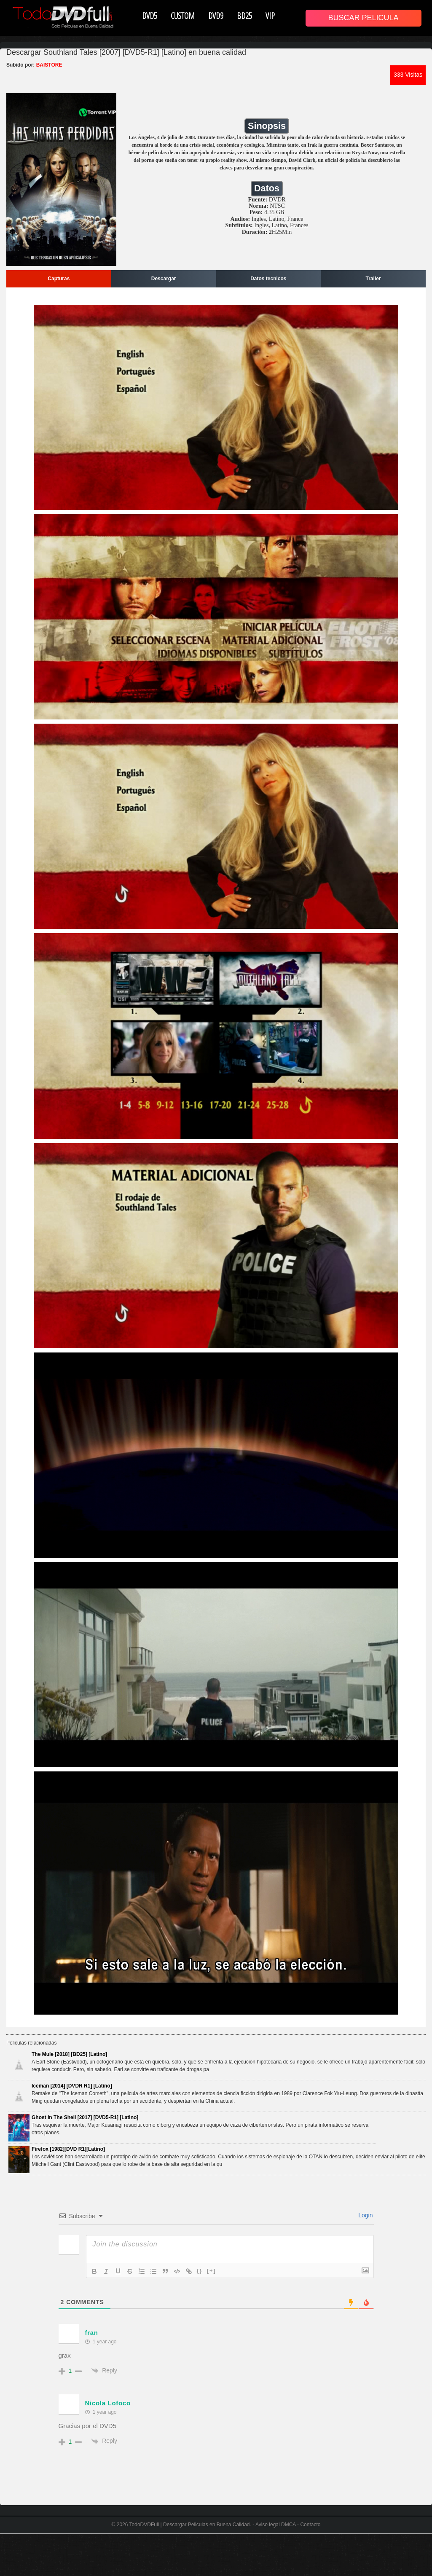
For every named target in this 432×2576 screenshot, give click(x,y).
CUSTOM (183, 15)
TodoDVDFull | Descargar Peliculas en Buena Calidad (189, 2525)
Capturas (59, 279)
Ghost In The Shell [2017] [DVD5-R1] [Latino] (85, 2117)
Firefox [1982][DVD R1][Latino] (68, 2149)
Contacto (310, 2525)
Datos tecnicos (268, 279)
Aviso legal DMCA (275, 2525)
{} (200, 2270)
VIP (270, 15)
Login (365, 2215)
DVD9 (215, 15)
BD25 (244, 15)
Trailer (373, 279)
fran (91, 2332)
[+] (211, 2270)
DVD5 (149, 15)
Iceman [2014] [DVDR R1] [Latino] (72, 2086)
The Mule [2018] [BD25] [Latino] (69, 2054)
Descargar (163, 279)
